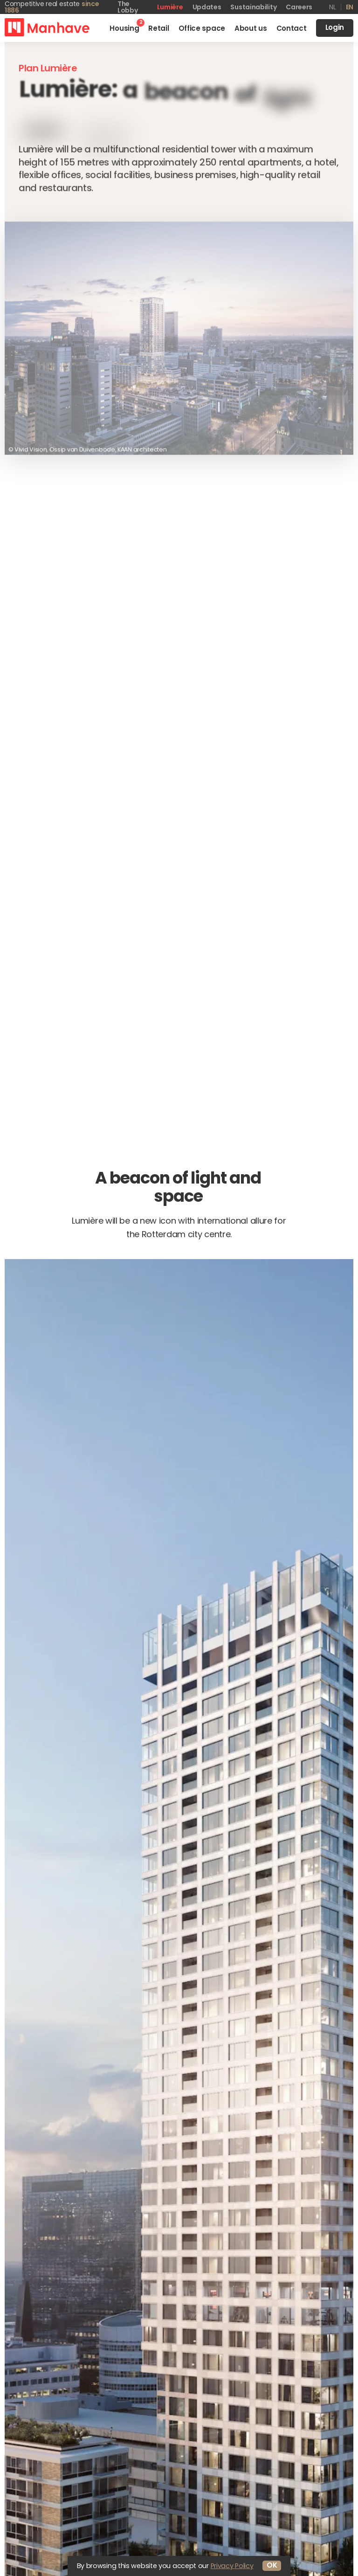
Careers (299, 7)
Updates (207, 7)
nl (332, 7)
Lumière (170, 7)
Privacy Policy (232, 2565)
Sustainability (253, 7)
